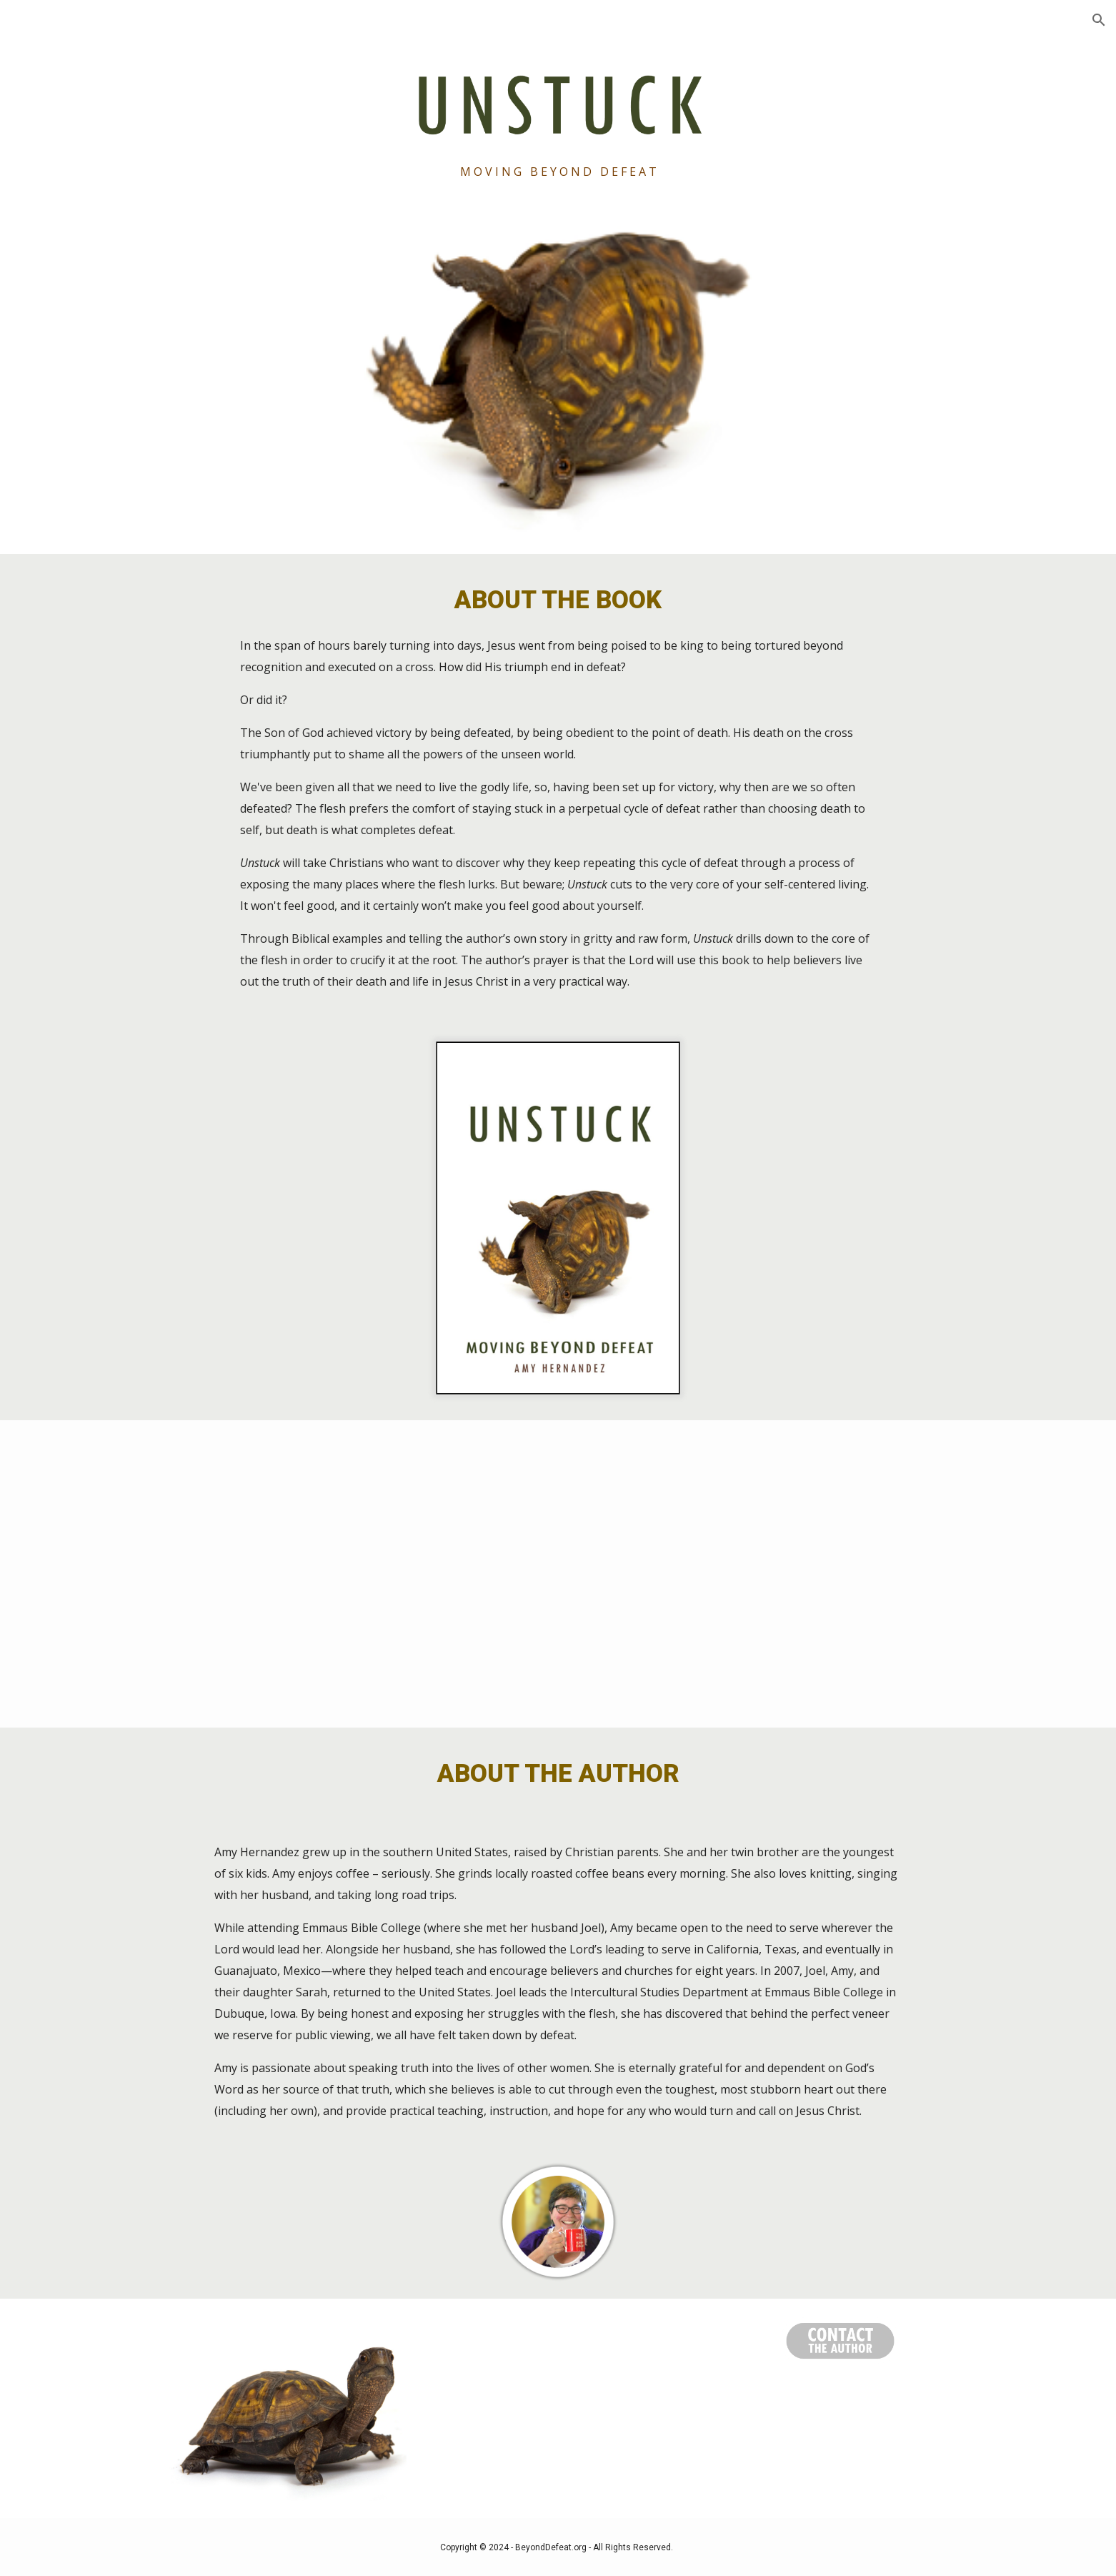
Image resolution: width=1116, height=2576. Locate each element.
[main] (558, 172)
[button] (1099, 20)
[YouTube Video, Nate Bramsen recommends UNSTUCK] (558, 1573)
